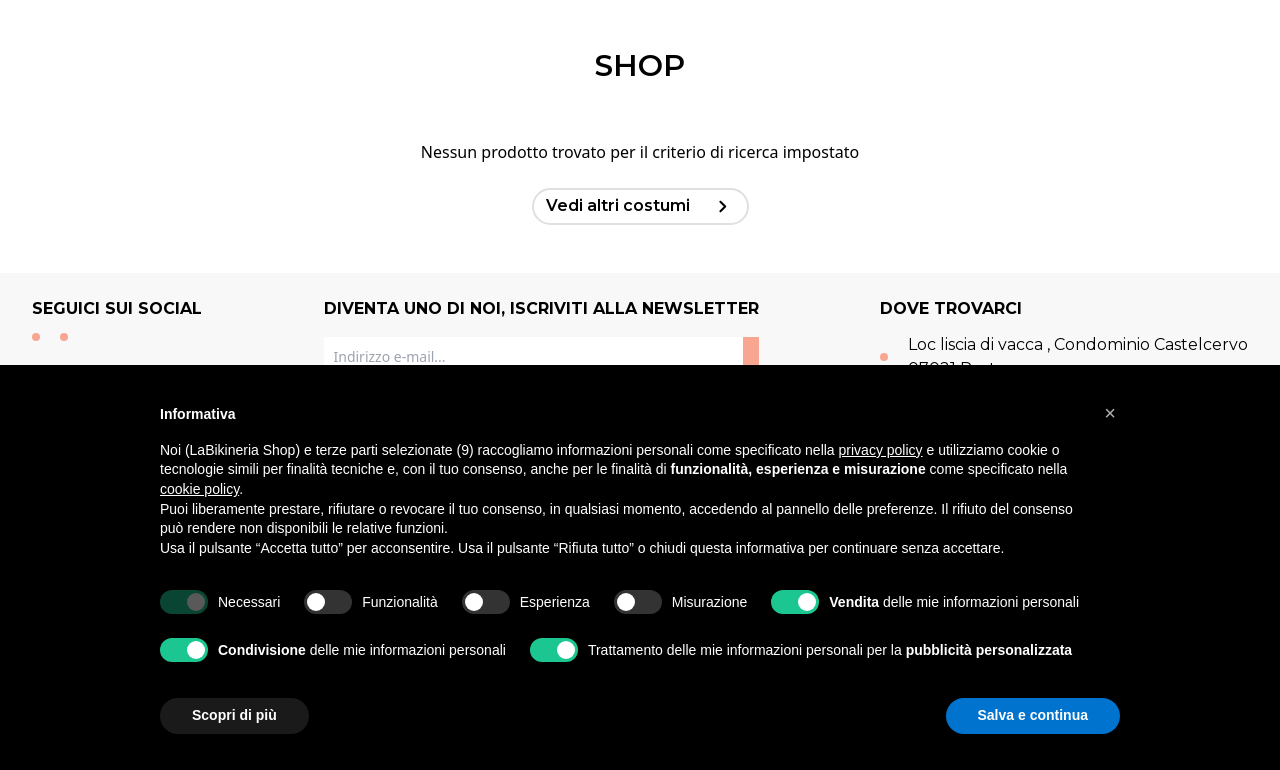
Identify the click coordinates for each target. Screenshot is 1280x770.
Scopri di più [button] (234, 715)
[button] (1110, 413)
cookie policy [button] (199, 489)
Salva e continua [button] (1033, 715)
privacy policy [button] (881, 450)
